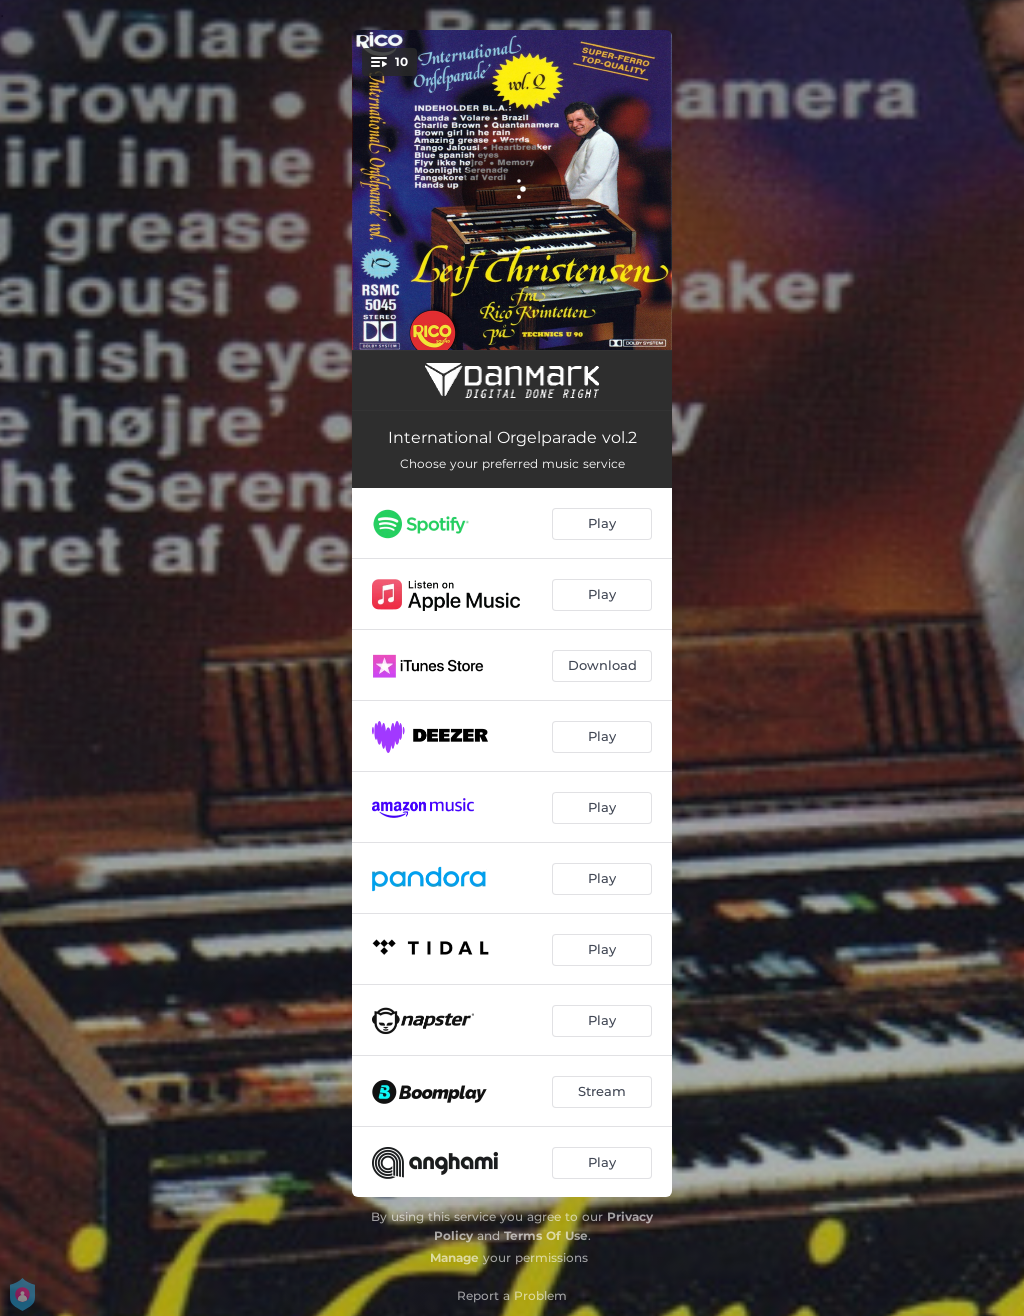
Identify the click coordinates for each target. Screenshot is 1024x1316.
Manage (454, 1257)
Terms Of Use (546, 1235)
